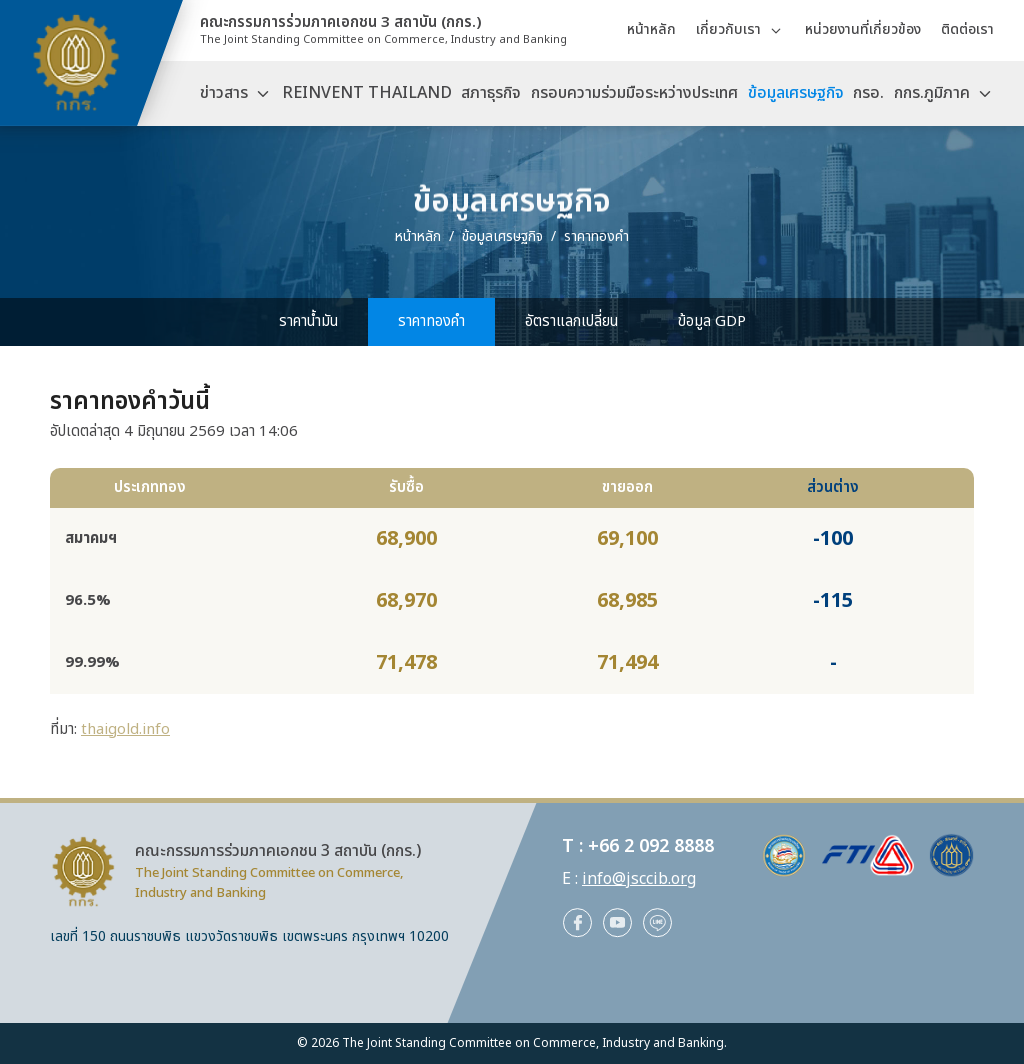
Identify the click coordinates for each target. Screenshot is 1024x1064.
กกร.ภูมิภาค (932, 93)
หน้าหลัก (651, 29)
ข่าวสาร (224, 93)
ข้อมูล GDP (712, 321)
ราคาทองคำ (431, 321)
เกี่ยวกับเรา (728, 29)
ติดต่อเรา (967, 29)
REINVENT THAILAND (367, 93)
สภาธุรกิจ (491, 93)
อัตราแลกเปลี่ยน (571, 321)
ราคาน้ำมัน (308, 321)
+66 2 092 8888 (651, 846)
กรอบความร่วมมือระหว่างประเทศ (634, 93)
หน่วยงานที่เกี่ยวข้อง (863, 29)
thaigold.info (125, 729)
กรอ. (868, 93)
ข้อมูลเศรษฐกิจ (796, 93)
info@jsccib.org (639, 879)
